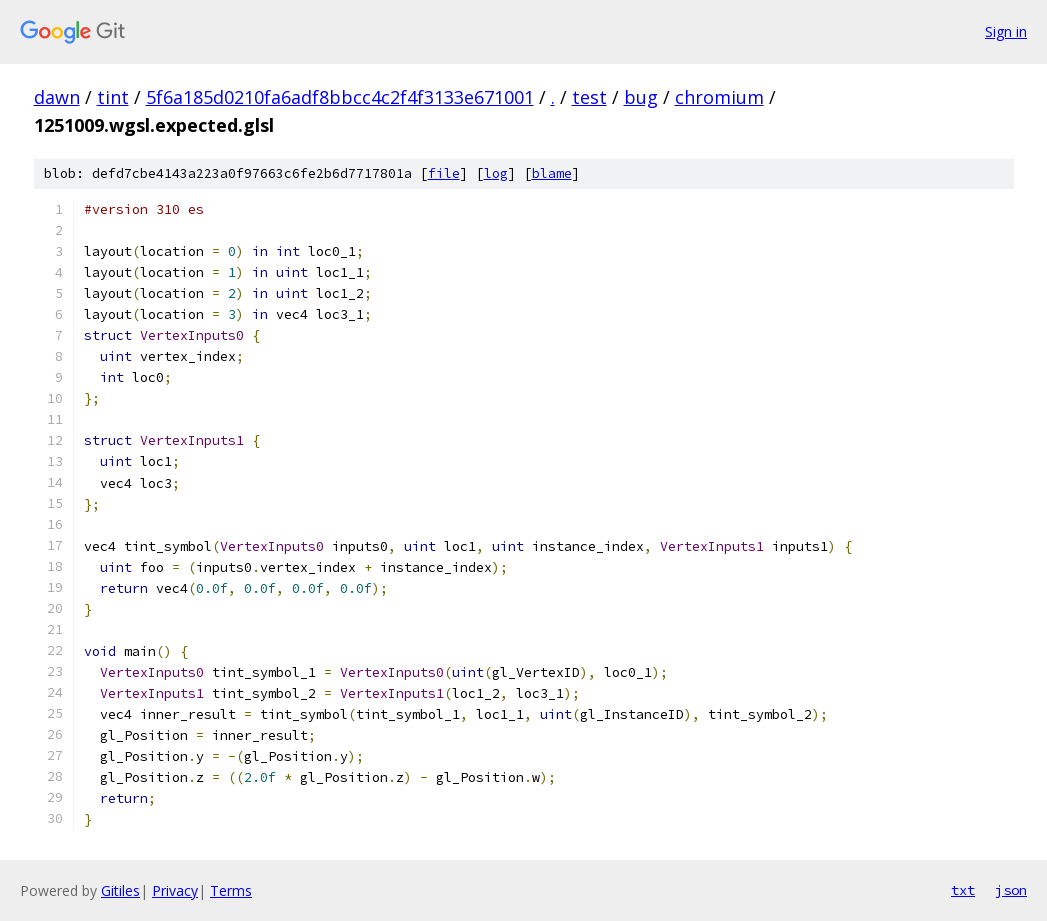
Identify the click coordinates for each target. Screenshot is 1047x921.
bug (641, 97)
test (589, 97)
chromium (719, 97)
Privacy (175, 890)
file (444, 173)
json (1011, 890)
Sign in (1006, 31)
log (496, 173)
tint (113, 97)
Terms (231, 890)
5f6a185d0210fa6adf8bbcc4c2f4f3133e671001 (340, 97)
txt (963, 890)
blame (552, 173)
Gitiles (120, 890)
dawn (57, 97)
